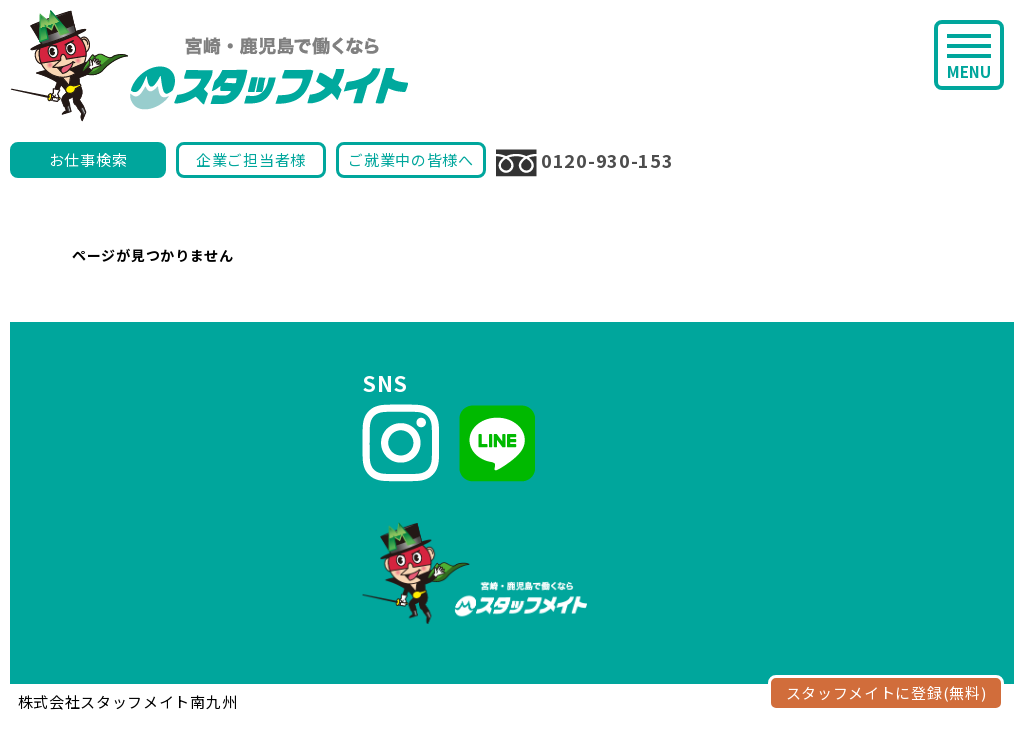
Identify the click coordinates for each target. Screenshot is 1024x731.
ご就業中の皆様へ (411, 159)
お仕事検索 (88, 159)
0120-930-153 (584, 162)
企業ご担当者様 (251, 159)
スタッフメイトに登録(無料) (886, 692)
